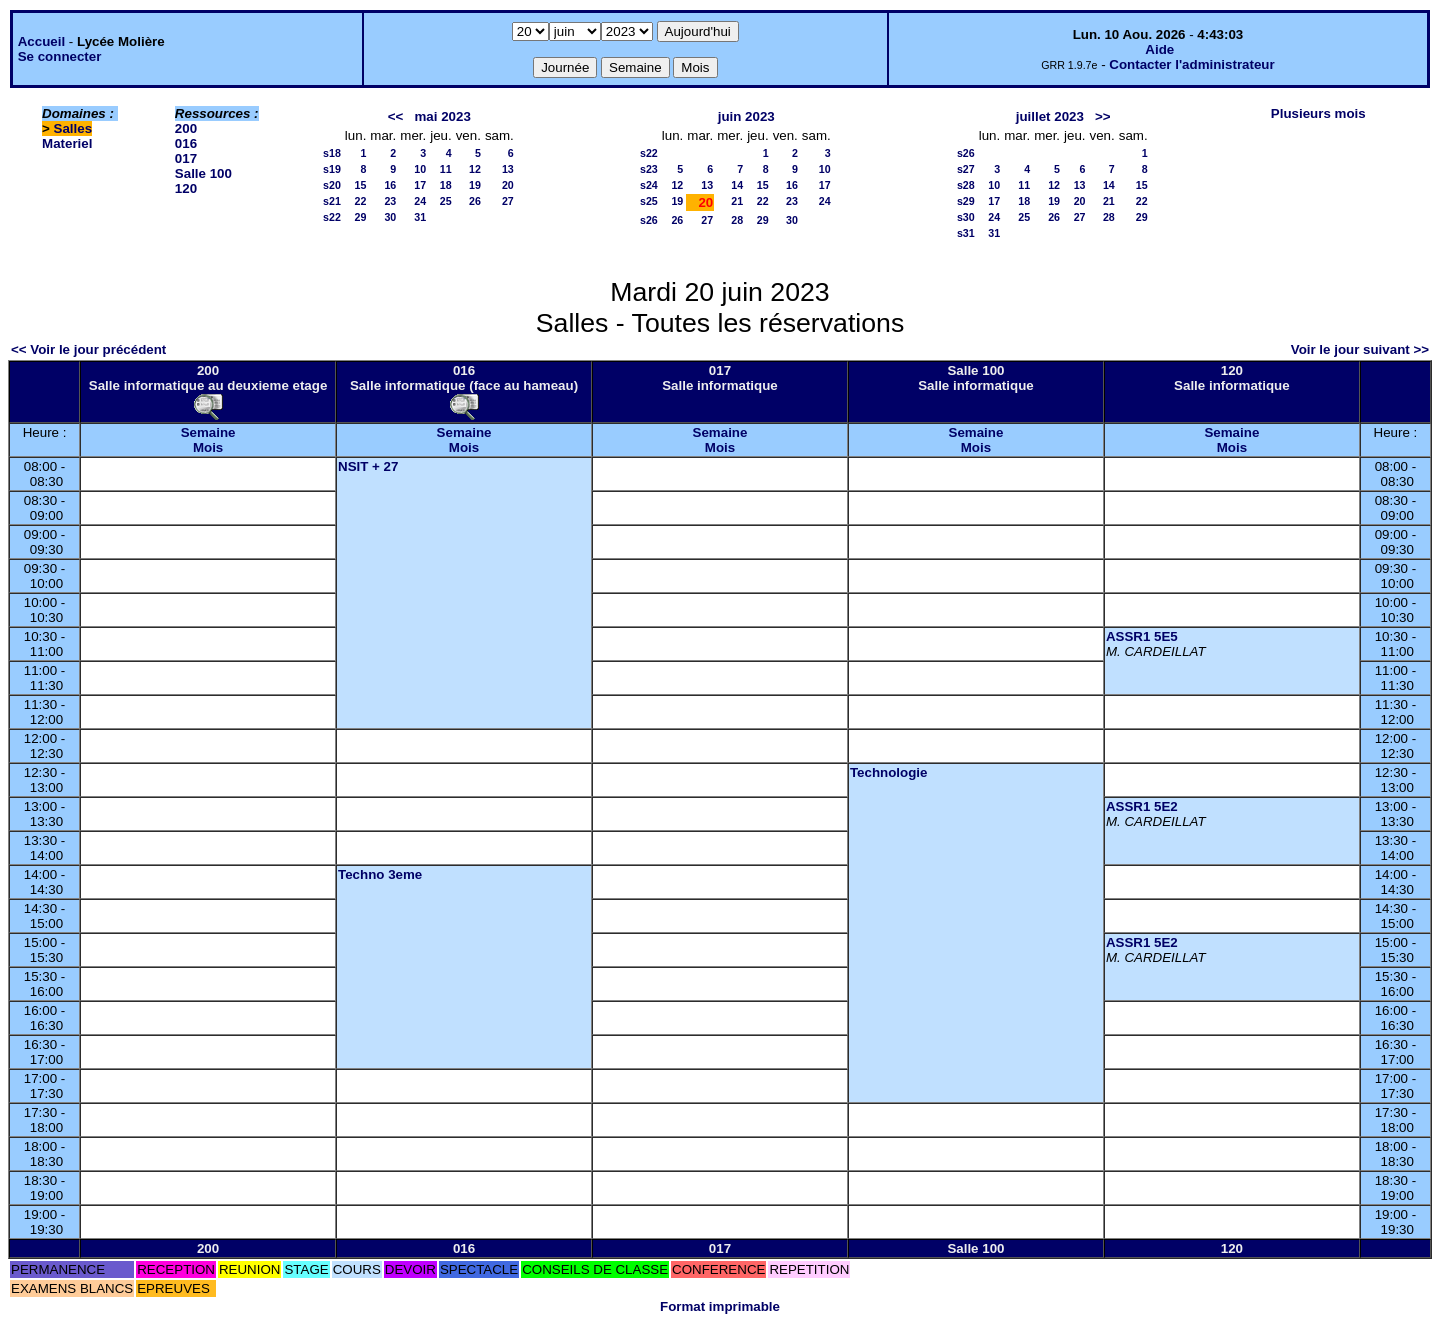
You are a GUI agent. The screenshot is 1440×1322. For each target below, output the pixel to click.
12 (475, 169)
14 (737, 185)
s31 (966, 233)
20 (508, 185)
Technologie (889, 772)
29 (361, 217)
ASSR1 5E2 (1142, 806)
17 (420, 185)
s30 (966, 217)
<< (396, 116)
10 (420, 169)
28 (737, 220)
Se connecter (60, 56)
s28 (966, 185)
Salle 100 (203, 173)
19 (475, 185)
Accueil (41, 41)
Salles (73, 128)
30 (390, 217)
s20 (332, 185)
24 (420, 201)
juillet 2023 (1050, 116)
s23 (649, 169)
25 (446, 201)
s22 (332, 217)
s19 (332, 169)
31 (420, 217)
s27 (966, 169)
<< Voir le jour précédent (88, 349)
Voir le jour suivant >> (1360, 349)
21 (737, 201)
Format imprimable (720, 1306)
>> (1103, 116)
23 (390, 201)
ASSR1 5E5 (1142, 636)
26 (475, 201)
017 (186, 158)
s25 (649, 201)
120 (186, 188)
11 (446, 169)
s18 (332, 153)
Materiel (67, 143)
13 (508, 169)
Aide (1159, 49)
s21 (332, 201)
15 (361, 185)
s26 (649, 220)
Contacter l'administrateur (1191, 64)
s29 (966, 201)
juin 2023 (746, 116)
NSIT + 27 (368, 466)
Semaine (208, 432)
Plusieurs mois (1318, 113)
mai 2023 (443, 116)
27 (508, 201)
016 (186, 143)
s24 (649, 185)
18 (446, 185)
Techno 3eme (380, 874)
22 (361, 201)
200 (186, 128)
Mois (208, 447)
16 (390, 185)
